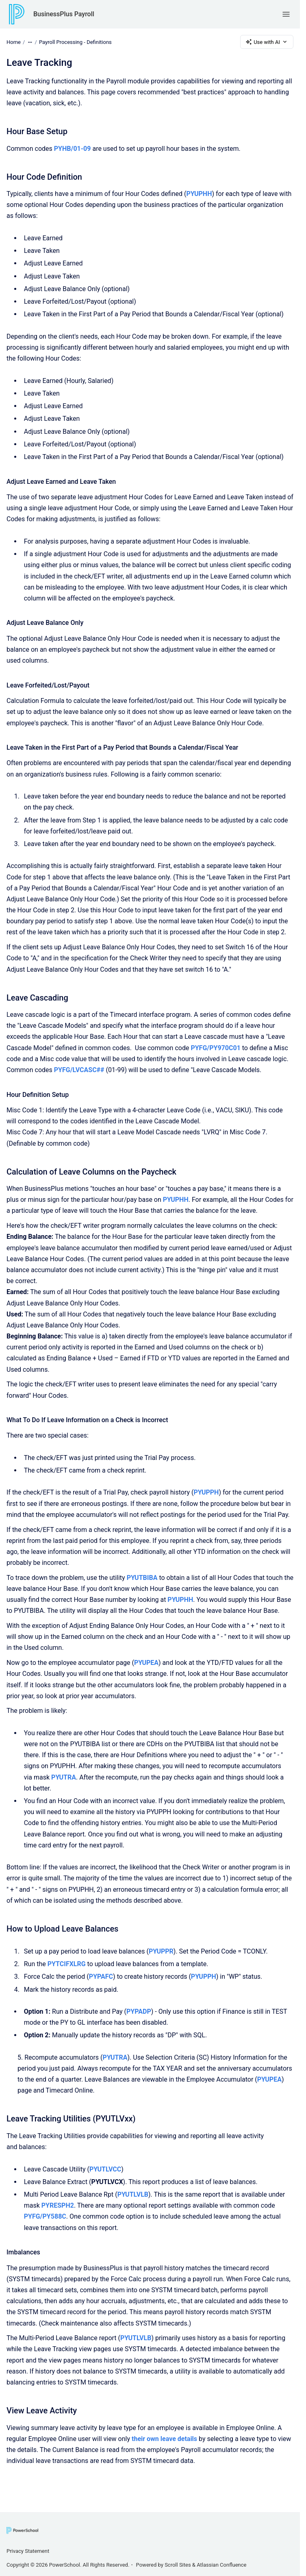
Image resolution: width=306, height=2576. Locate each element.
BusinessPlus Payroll (63, 14)
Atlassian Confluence (221, 2565)
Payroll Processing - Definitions (75, 42)
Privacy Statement (28, 2551)
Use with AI (266, 42)
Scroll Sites (178, 2565)
